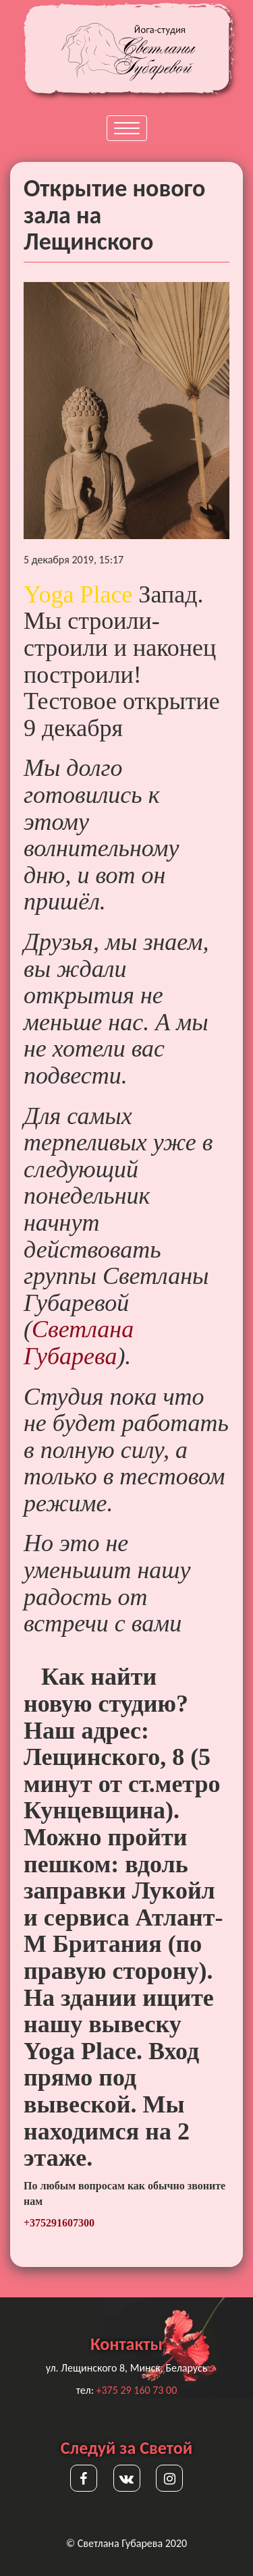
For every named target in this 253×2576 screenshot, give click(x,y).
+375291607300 (59, 2223)
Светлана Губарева (79, 1343)
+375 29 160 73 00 (136, 2390)
